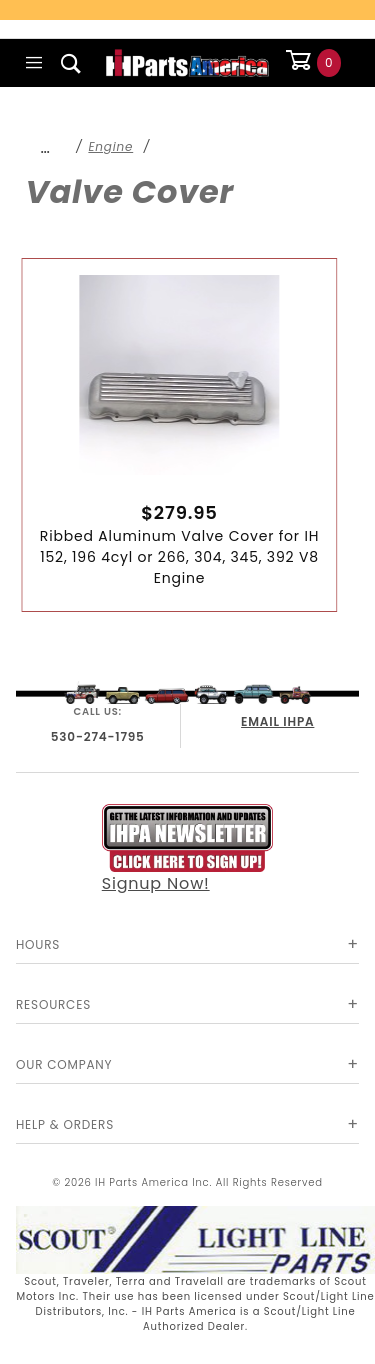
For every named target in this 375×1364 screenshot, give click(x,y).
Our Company (64, 1064)
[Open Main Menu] (34, 63)
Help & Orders (65, 1124)
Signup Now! (188, 849)
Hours (38, 944)
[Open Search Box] (71, 63)
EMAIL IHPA (277, 721)
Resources (53, 1004)
